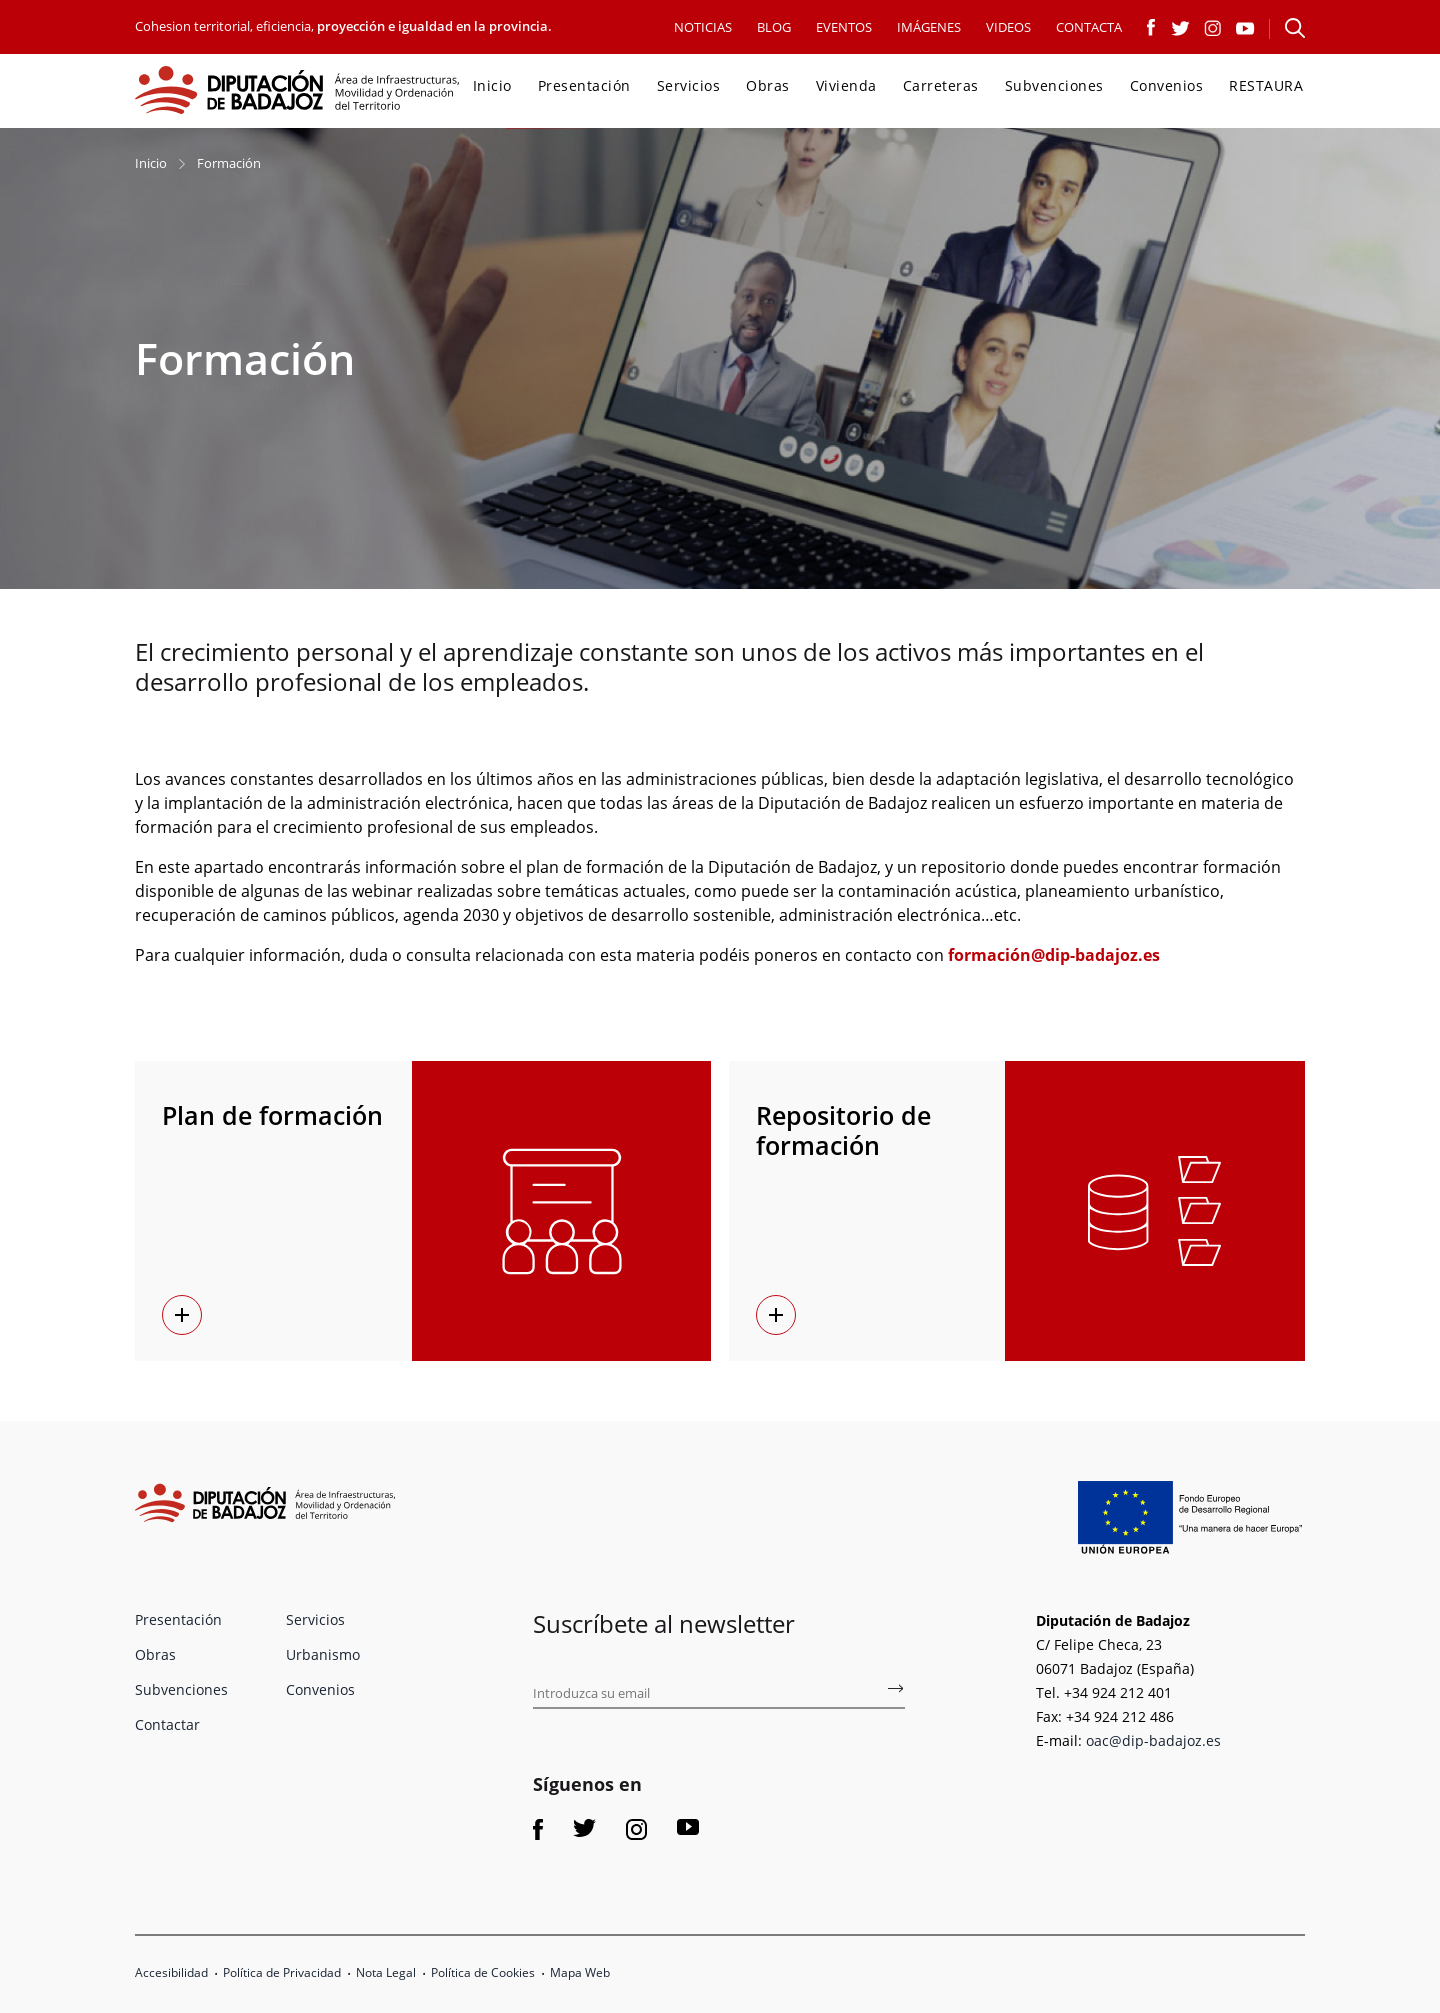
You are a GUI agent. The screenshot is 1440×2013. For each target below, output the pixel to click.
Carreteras (941, 85)
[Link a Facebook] (1152, 26)
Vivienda (846, 85)
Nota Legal (386, 1972)
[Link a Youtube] (1245, 26)
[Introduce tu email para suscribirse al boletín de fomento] (719, 1694)
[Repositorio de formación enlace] (776, 1315)
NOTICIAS (703, 27)
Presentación (584, 85)
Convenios (1167, 85)
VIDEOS (1008, 27)
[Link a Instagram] (1213, 26)
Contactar (167, 1724)
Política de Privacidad (282, 1972)
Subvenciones (1054, 85)
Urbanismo (323, 1654)
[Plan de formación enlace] (182, 1315)
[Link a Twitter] (1180, 26)
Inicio (492, 85)
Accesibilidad (171, 1972)
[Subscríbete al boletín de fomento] (895, 1692)
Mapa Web (580, 1972)
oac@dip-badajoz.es (1153, 1740)
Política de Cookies (483, 1972)
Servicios (689, 85)
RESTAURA (1266, 85)
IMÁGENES (929, 27)
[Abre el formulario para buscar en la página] (1295, 28)
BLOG (774, 27)
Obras (768, 85)
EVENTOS (844, 27)
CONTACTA (1089, 27)
